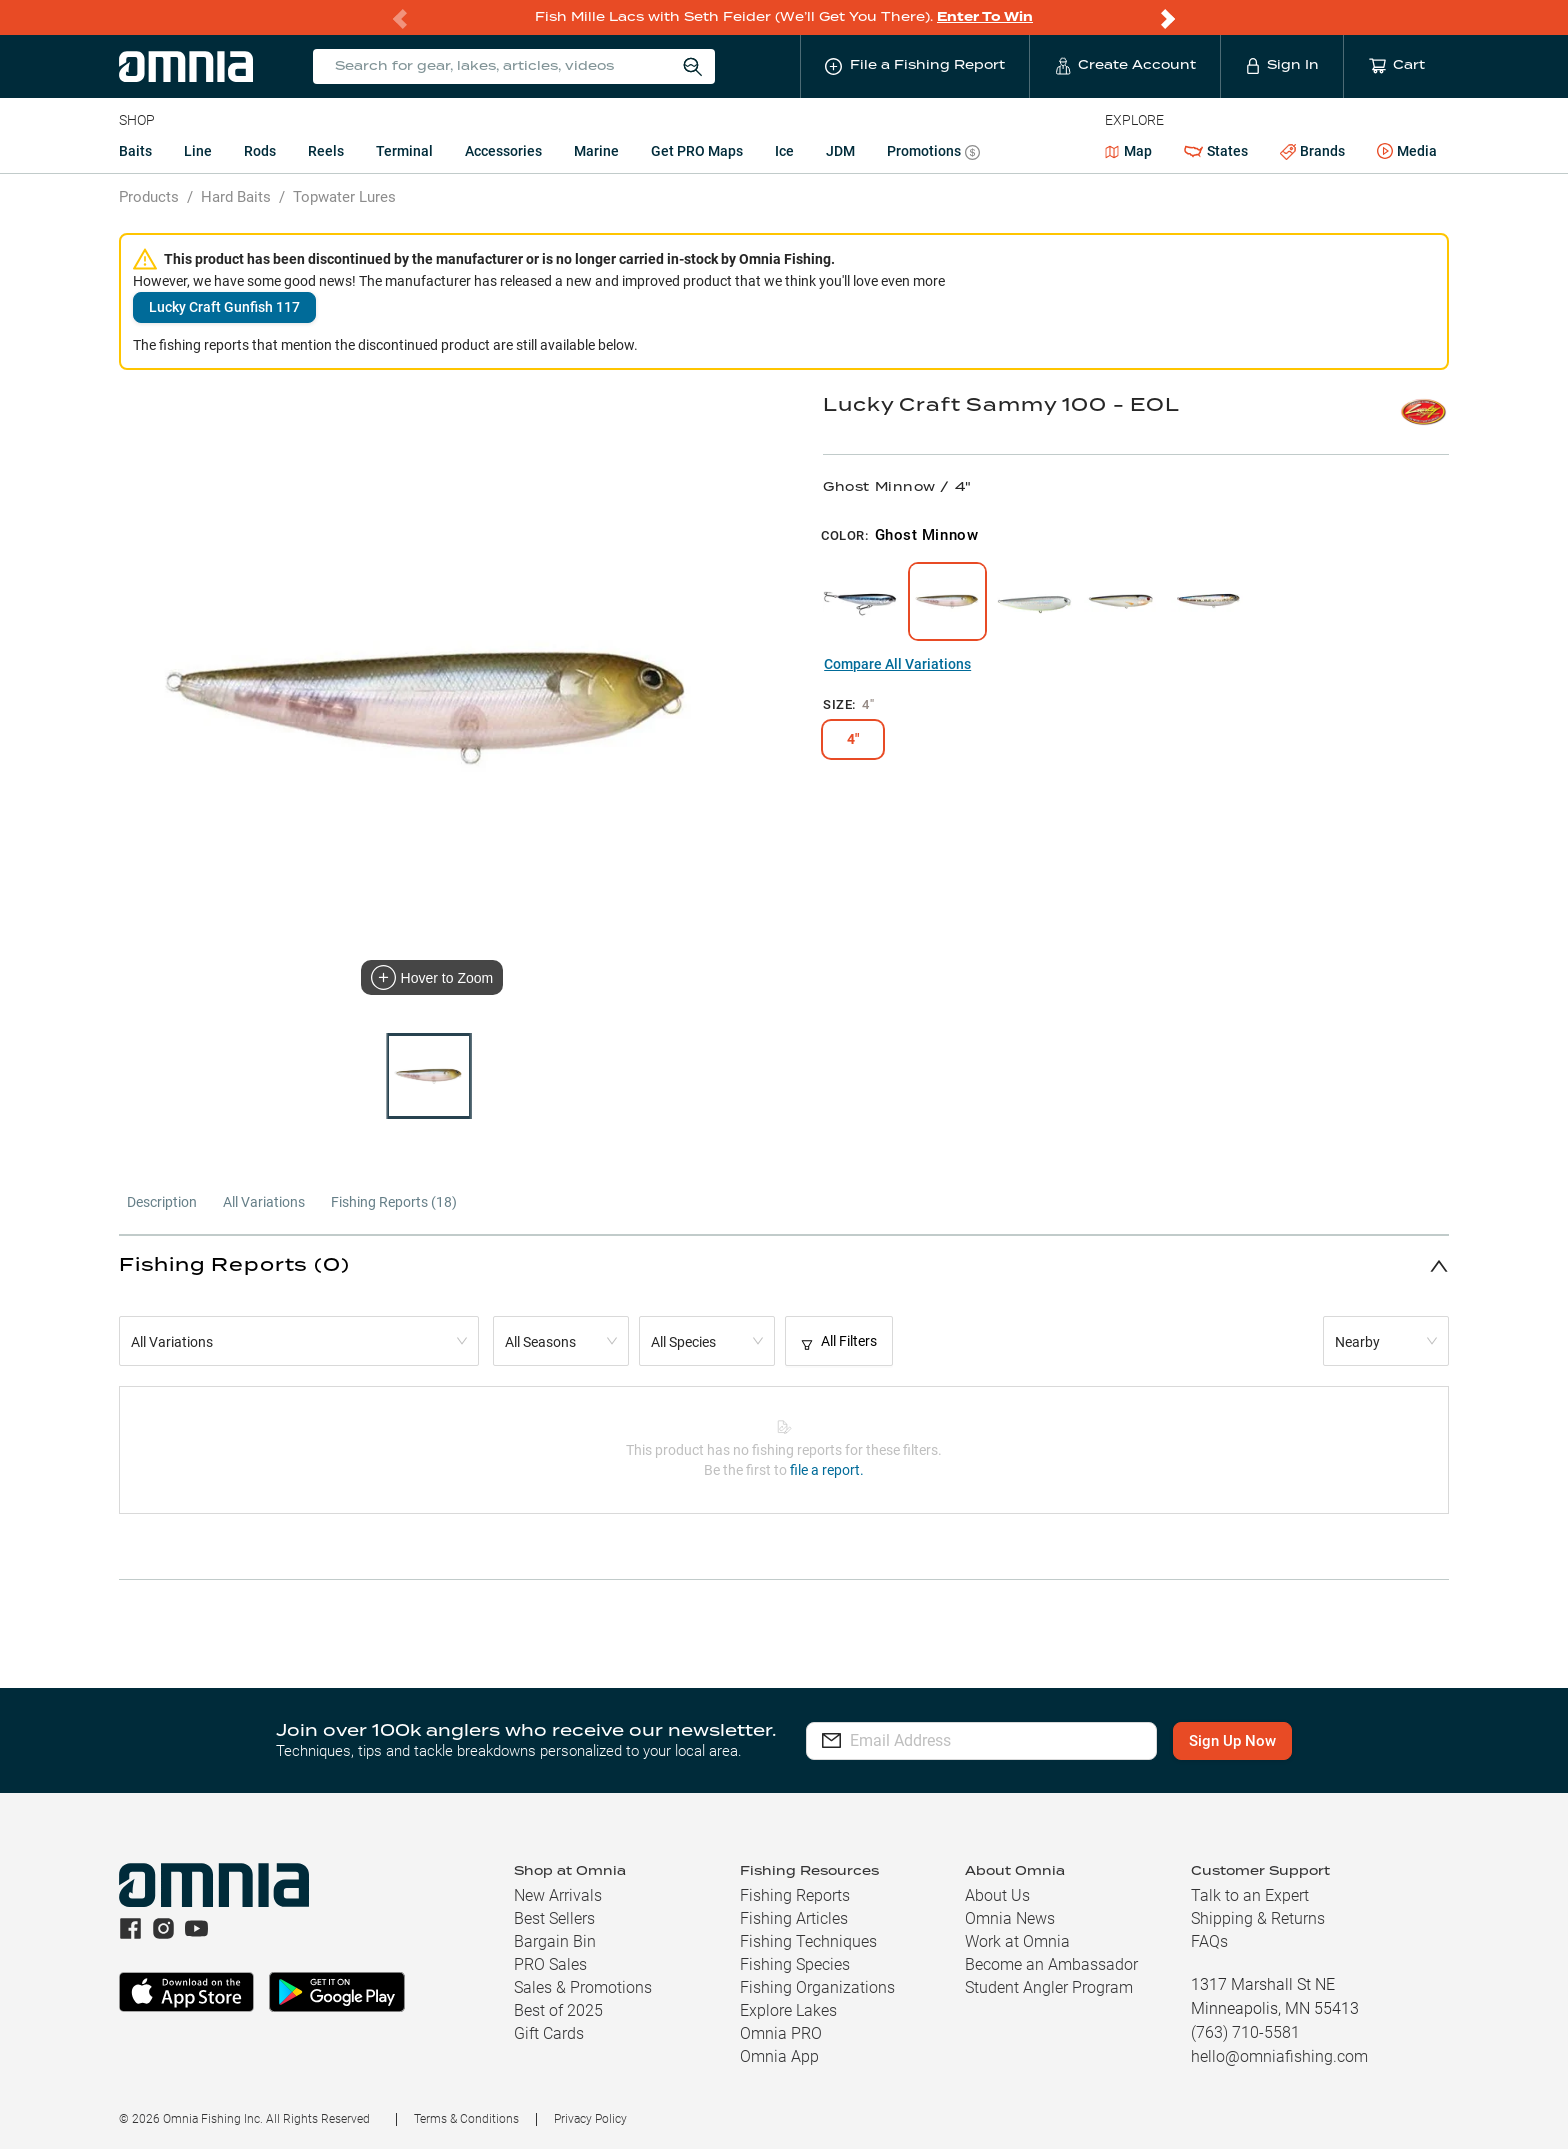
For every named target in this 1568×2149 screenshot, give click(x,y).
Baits (135, 151)
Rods (260, 151)
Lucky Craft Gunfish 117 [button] (224, 307)
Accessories (503, 151)
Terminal (404, 151)
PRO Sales (550, 1964)
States (1216, 151)
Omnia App (779, 2056)
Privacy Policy (590, 2119)
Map (1128, 151)
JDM (840, 151)
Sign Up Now (1232, 1741)
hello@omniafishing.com (1279, 2056)
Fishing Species (795, 1964)
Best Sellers (554, 1918)
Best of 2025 (558, 2010)
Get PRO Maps (697, 151)
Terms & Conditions (466, 2119)
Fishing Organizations (817, 1987)
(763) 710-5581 (1245, 2032)
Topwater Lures (344, 197)
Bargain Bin (555, 1941)
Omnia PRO (781, 2033)
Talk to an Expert (1250, 1895)
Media (1407, 152)
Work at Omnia (1017, 1941)
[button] (784, 1265)
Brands (1312, 151)
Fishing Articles (794, 1918)
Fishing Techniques (808, 1941)
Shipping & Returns (1258, 1918)
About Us (997, 1895)
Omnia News (1010, 1918)
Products (149, 197)
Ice (784, 151)
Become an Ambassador (1051, 1964)
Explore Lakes (788, 2010)
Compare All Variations (897, 664)
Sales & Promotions (583, 1987)
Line (198, 151)
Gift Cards (549, 2033)
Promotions (933, 153)
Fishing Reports (795, 1895)
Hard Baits (236, 197)
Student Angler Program (1049, 1987)
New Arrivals (558, 1895)
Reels (326, 151)
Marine (596, 151)
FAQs (1209, 1941)
